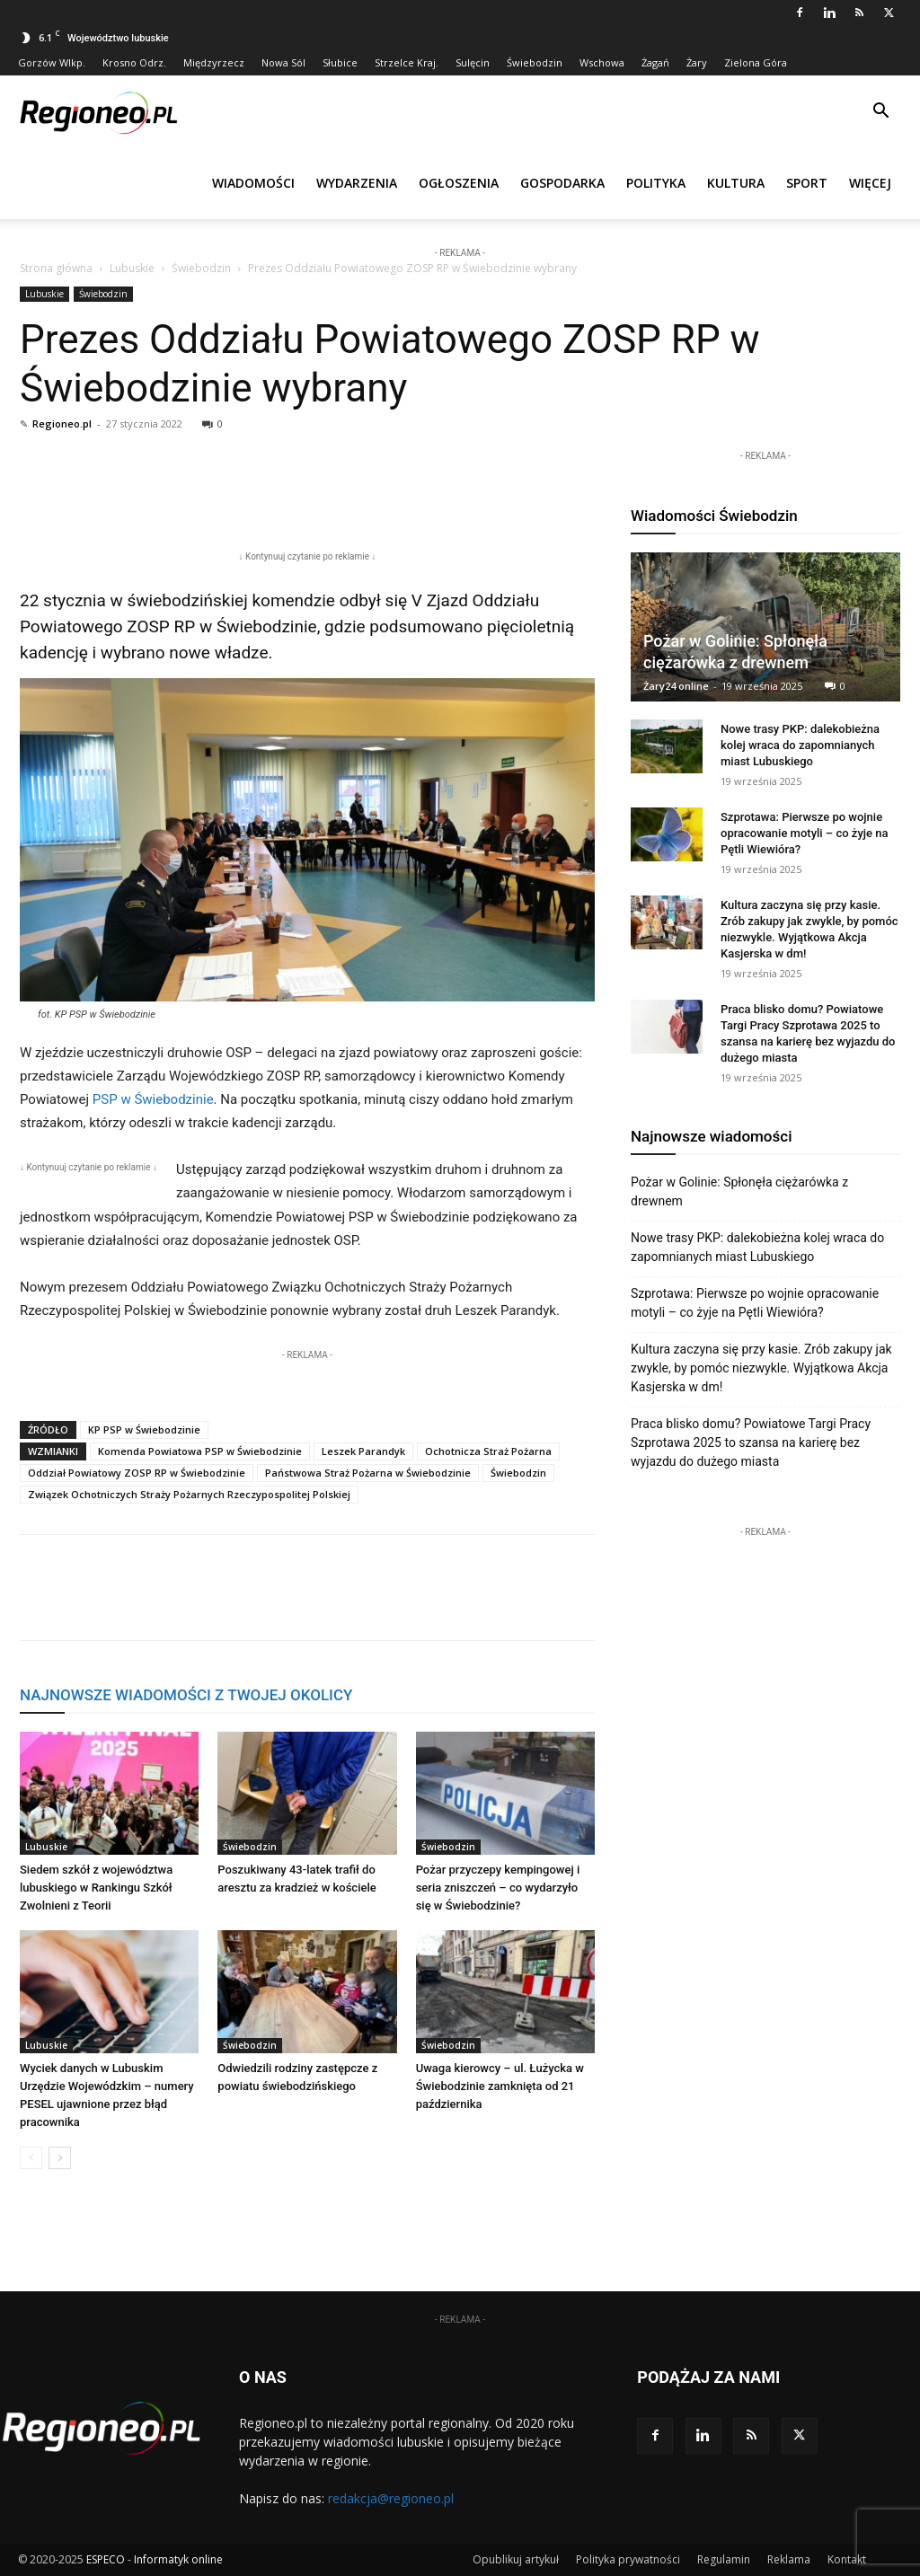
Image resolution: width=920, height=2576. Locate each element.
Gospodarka (562, 182)
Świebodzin (534, 62)
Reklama (788, 2559)
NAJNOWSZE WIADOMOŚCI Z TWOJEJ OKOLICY (186, 1695)
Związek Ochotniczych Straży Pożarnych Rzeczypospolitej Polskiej (189, 1494)
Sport (806, 182)
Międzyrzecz (213, 62)
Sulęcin (473, 62)
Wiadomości (253, 182)
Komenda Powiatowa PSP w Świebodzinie (200, 1451)
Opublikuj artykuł (516, 2559)
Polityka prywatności (628, 2559)
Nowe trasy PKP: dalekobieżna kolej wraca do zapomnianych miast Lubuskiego (800, 745)
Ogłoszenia (459, 182)
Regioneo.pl (62, 423)
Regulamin (723, 2559)
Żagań (655, 62)
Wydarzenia (356, 182)
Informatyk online (178, 2559)
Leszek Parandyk (363, 1451)
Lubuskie (132, 268)
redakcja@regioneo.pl (391, 2498)
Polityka (656, 182)
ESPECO (105, 2559)
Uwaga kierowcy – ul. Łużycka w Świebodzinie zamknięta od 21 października (500, 2086)
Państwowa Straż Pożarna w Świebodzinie (368, 1472)
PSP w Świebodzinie (153, 1099)
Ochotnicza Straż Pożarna (488, 1451)
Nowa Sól (283, 62)
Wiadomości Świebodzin (714, 516)
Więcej (870, 182)
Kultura (736, 182)
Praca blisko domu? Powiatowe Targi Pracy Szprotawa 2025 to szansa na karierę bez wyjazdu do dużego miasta (751, 1442)
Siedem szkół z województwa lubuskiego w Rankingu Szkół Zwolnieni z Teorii (96, 1887)
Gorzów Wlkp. (51, 62)
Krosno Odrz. (134, 62)
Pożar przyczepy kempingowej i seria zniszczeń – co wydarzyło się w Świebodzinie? (498, 1887)
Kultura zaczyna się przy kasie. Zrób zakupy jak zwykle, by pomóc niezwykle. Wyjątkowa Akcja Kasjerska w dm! (761, 1368)
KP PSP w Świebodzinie (144, 1429)
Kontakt (846, 2559)
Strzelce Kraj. (406, 62)
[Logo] (99, 111)
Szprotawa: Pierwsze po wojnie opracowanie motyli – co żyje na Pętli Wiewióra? (804, 833)
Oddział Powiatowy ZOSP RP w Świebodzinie (136, 1472)
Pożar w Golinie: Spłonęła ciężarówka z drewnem (739, 1191)
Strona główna (56, 268)
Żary (696, 62)
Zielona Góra (755, 62)
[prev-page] (31, 2158)
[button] (880, 112)
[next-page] (60, 2158)
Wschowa (601, 62)
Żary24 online (676, 686)
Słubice (340, 62)
